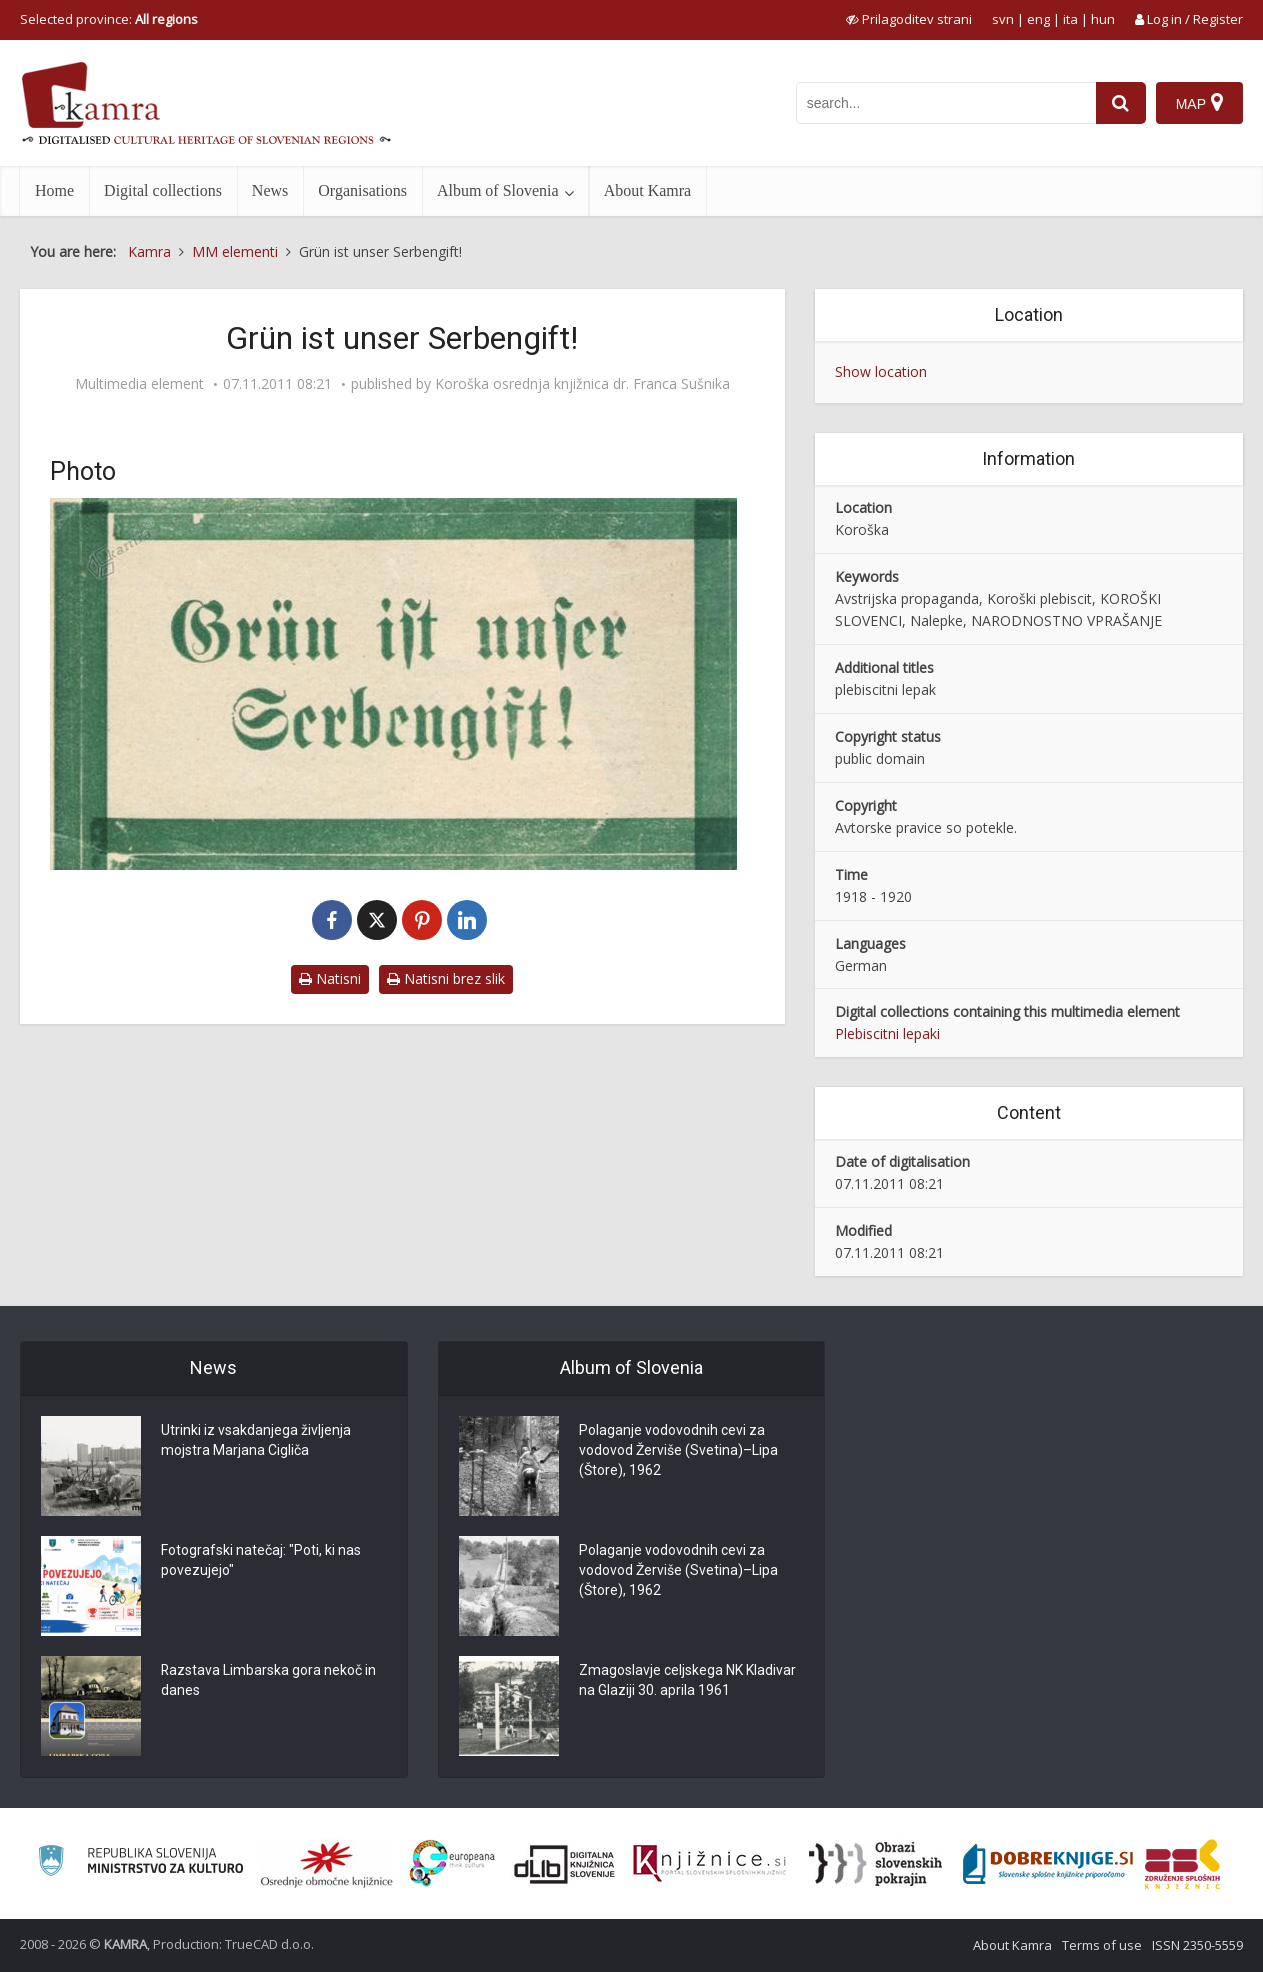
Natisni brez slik (446, 978)
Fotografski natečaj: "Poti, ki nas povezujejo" (261, 1561)
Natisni (330, 978)
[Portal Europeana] (452, 1863)
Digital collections (163, 190)
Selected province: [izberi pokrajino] (109, 19)
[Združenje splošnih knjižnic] (1182, 1864)
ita (1070, 19)
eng (1038, 19)
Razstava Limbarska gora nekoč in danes (269, 1681)
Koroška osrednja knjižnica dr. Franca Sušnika (582, 384)
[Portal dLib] (565, 1864)
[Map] (1199, 103)
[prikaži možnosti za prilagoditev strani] (909, 19)
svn (1003, 19)
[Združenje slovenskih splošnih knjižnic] (709, 1864)
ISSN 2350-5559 (1197, 1945)
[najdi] (1121, 103)
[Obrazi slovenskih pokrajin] (875, 1864)
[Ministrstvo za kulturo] (140, 1863)
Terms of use (1102, 1945)
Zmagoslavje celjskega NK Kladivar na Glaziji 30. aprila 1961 (687, 1681)
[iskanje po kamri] (946, 103)
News (270, 190)
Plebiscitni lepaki (887, 1033)
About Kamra (648, 190)
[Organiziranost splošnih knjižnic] (327, 1864)
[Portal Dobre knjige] (1048, 1864)
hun (1103, 19)
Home (54, 190)
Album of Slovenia (498, 190)
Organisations (362, 190)
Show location (881, 371)
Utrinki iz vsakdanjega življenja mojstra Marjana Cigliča (256, 1441)
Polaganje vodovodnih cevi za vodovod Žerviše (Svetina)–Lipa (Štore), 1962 (678, 1451)
